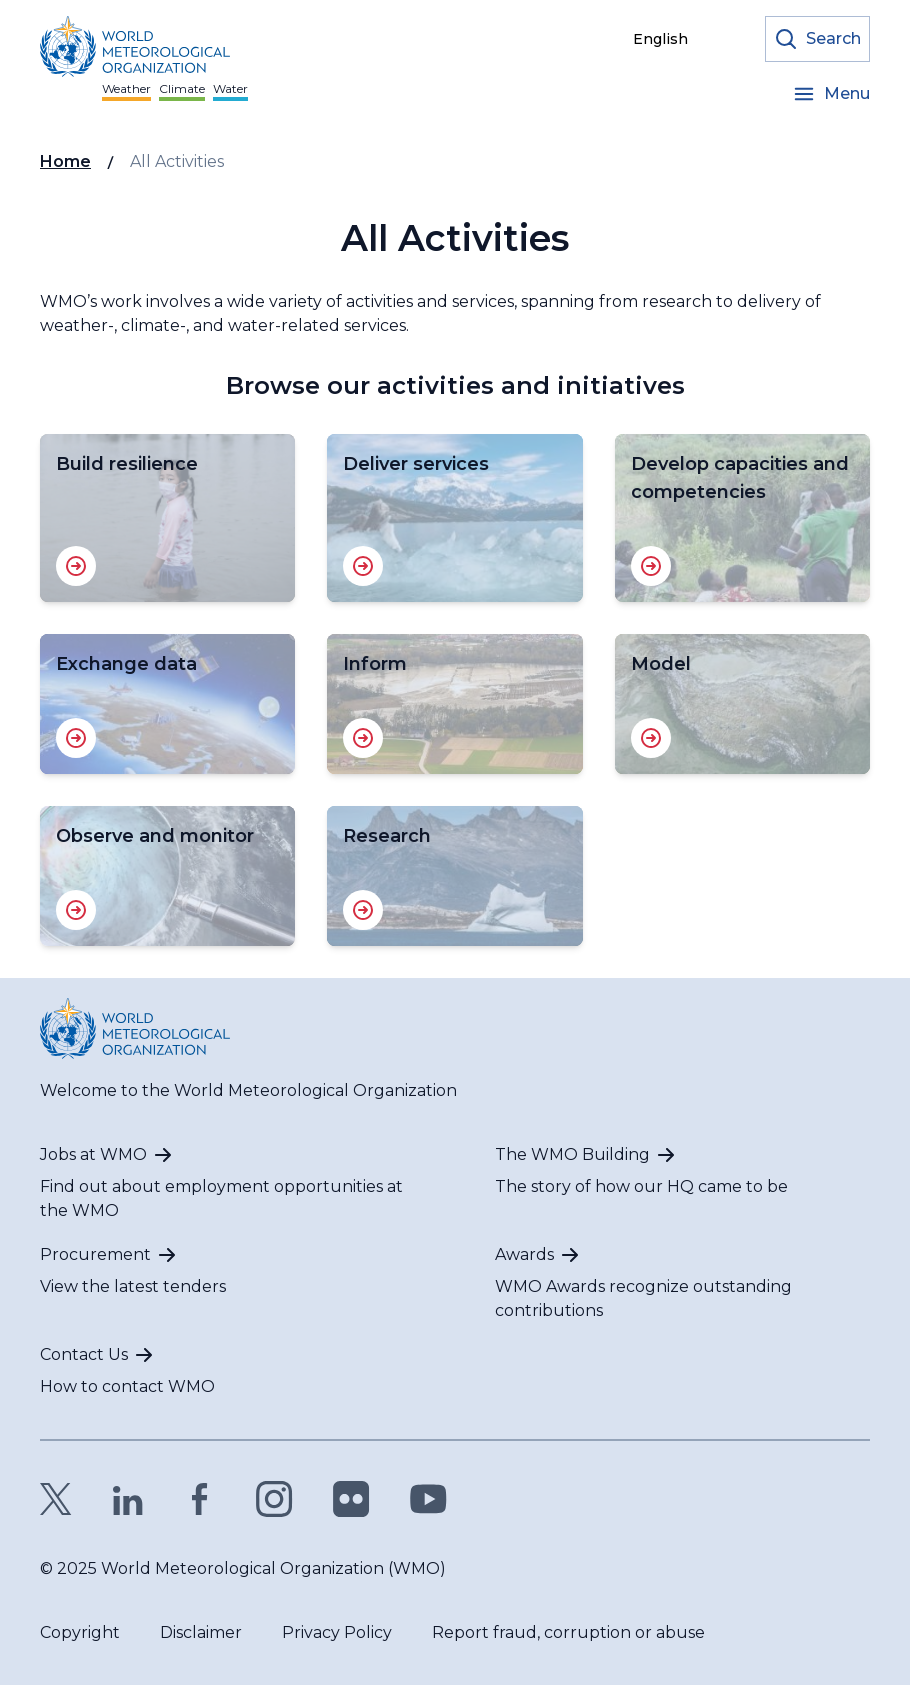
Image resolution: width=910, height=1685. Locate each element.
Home (65, 161)
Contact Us (84, 1354)
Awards (524, 1254)
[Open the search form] (817, 39)
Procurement (95, 1254)
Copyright (80, 1632)
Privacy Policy (337, 1632)
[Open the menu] (831, 94)
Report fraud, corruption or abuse (568, 1632)
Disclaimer (201, 1632)
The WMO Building (572, 1154)
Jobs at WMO (93, 1154)
